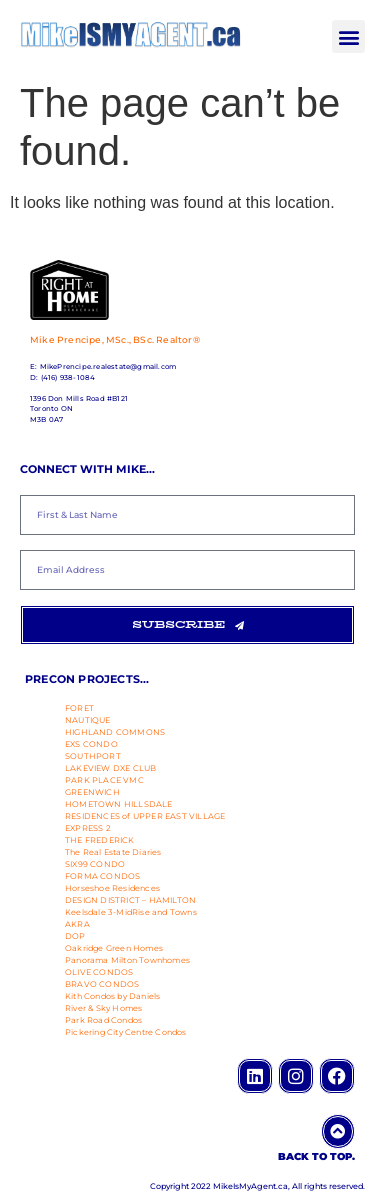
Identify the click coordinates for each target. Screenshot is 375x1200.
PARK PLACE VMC (104, 780)
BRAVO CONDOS (102, 984)
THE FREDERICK (100, 840)
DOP (75, 936)
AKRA (77, 924)
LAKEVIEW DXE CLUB (110, 768)
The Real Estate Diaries (113, 852)
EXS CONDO (91, 744)
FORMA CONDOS (102, 876)
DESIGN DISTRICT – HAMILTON (130, 900)
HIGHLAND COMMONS (115, 732)
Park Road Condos (103, 1020)
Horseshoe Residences (112, 888)
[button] (348, 36)
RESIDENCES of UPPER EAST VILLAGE (145, 816)
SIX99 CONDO (95, 864)
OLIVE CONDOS (99, 972)
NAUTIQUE (88, 720)
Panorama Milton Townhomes (127, 960)
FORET (79, 708)
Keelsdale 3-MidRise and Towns (131, 912)
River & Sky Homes (103, 1008)
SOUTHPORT (93, 756)
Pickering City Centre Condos (126, 1032)
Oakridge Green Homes (114, 948)
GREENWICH (92, 792)
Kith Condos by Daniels (112, 996)
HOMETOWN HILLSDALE (119, 804)
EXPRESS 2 (88, 828)
